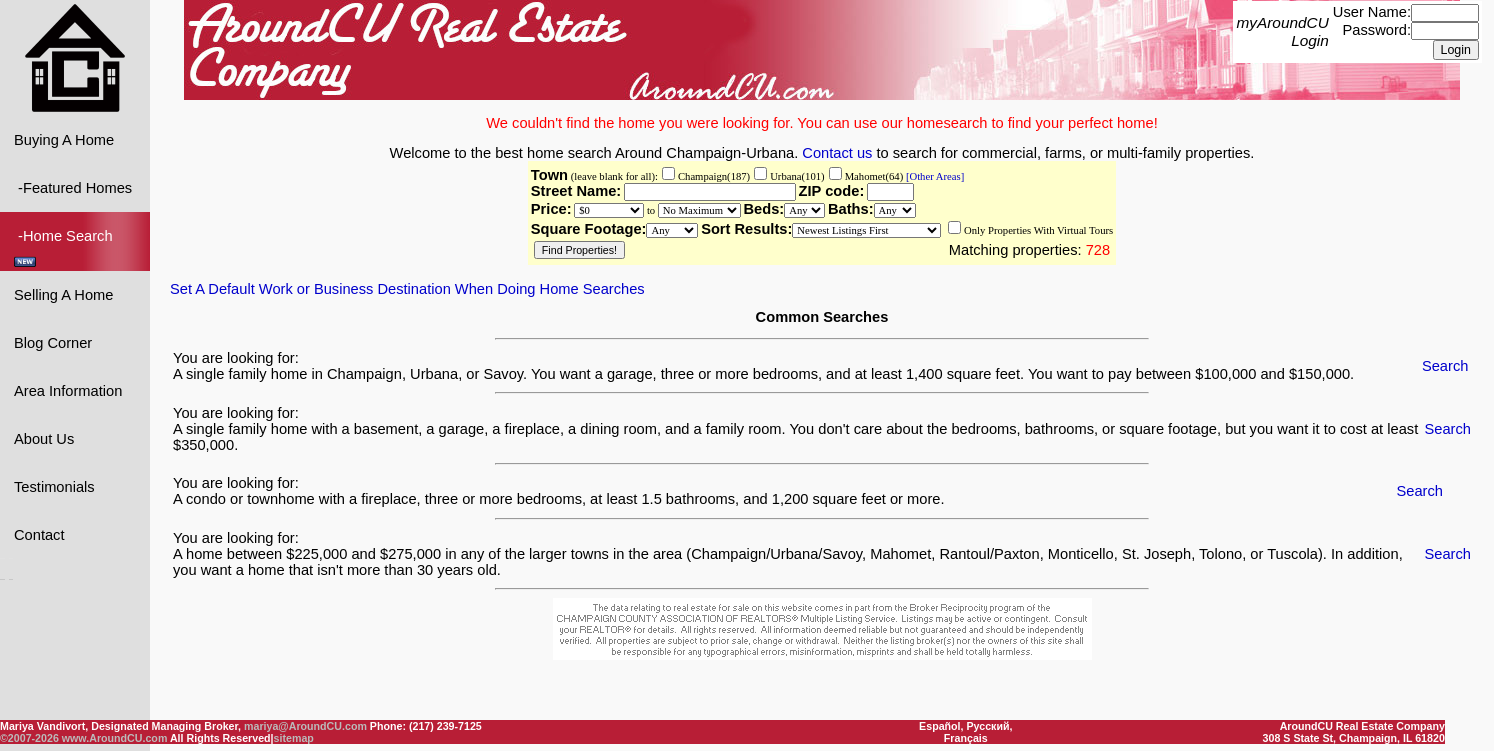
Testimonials (54, 486)
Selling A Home (63, 294)
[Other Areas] (933, 175)
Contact (39, 534)
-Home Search (65, 246)
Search (1445, 365)
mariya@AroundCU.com (305, 726)
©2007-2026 (29, 738)
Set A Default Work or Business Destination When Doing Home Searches (407, 288)
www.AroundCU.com (115, 738)
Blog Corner (53, 342)
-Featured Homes (73, 187)
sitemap (294, 738)
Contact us (837, 152)
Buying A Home (64, 139)
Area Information (68, 390)
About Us (44, 438)
